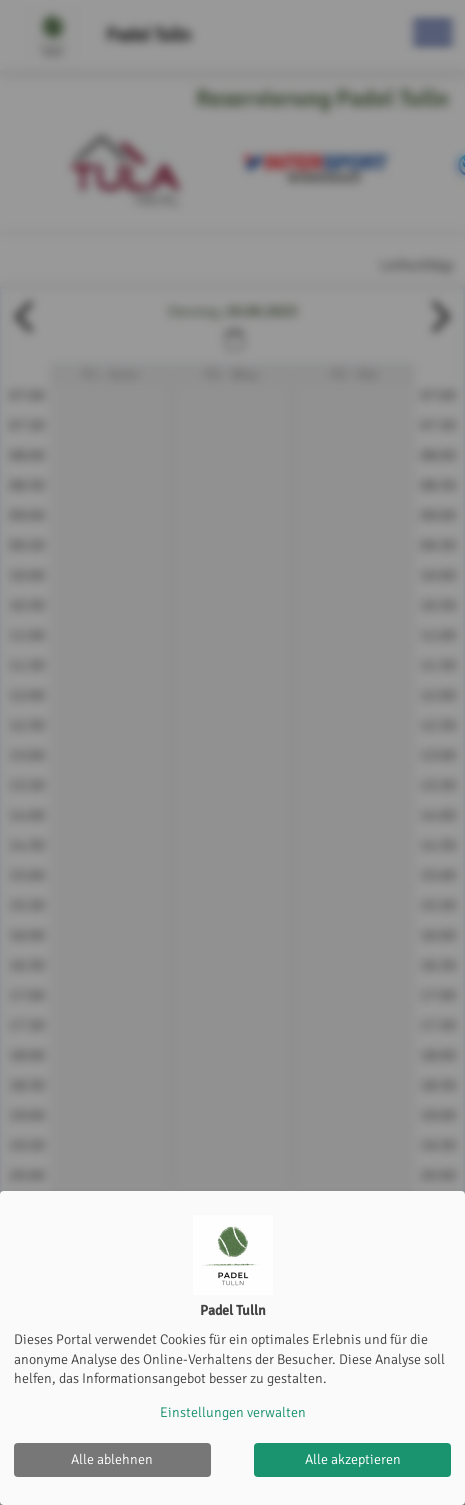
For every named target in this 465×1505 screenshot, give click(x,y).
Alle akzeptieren (353, 1459)
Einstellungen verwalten (233, 1412)
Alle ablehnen (112, 1459)
